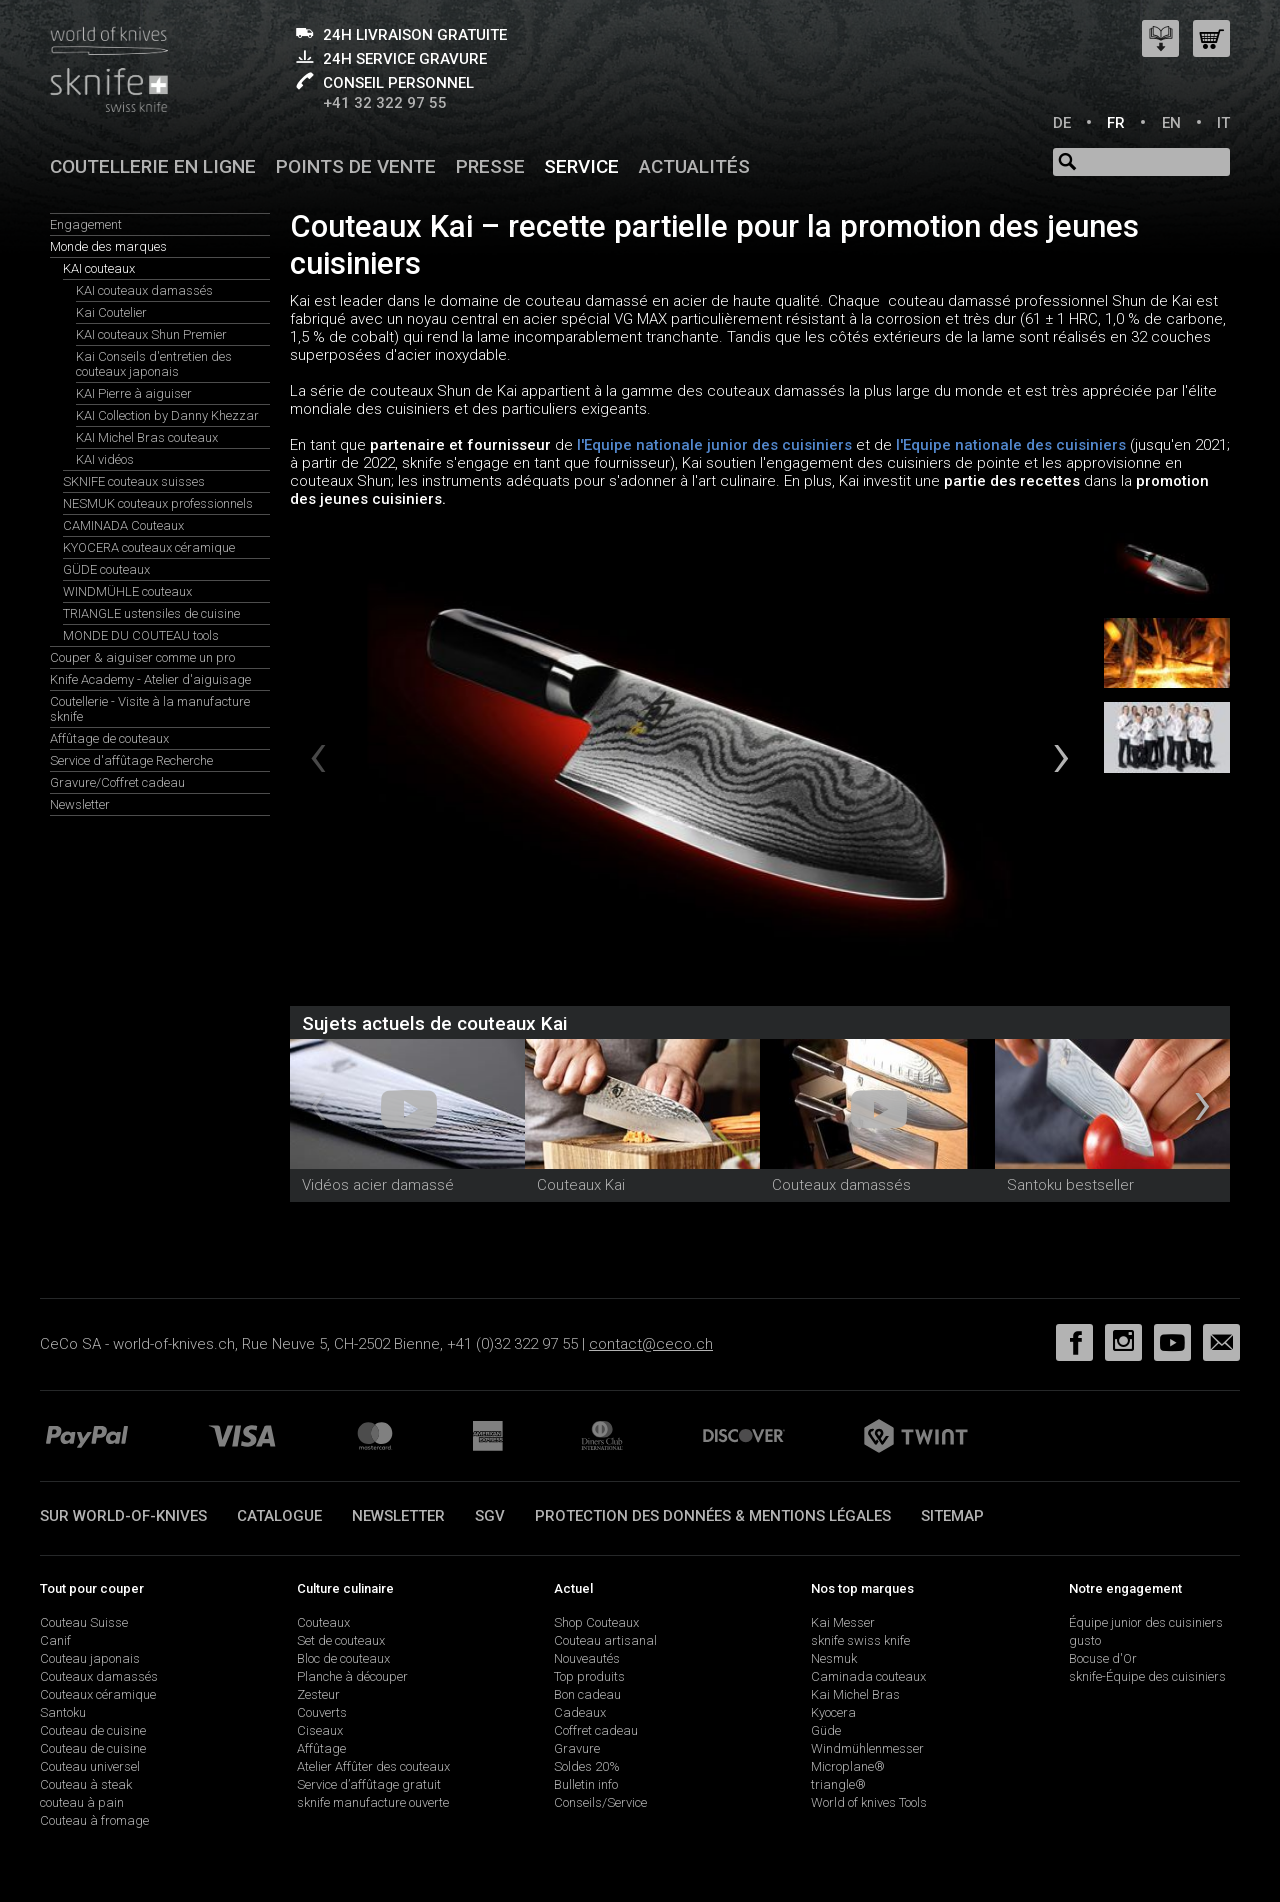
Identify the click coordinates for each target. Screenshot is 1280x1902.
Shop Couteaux (596, 1622)
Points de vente (356, 166)
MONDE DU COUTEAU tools (141, 635)
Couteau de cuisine (93, 1730)
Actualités (694, 166)
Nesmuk (834, 1658)
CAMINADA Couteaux (123, 525)
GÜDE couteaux (106, 569)
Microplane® (848, 1766)
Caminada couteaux (868, 1676)
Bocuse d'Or (1103, 1658)
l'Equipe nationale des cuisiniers (1011, 445)
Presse (490, 166)
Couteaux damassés (841, 1185)
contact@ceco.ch (651, 1344)
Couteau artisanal (605, 1640)
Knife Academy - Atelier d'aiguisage (150, 679)
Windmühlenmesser (867, 1748)
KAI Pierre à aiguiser (134, 393)
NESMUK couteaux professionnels (158, 503)
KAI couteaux (99, 268)
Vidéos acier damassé (378, 1185)
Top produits (589, 1676)
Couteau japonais (90, 1658)
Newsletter (80, 804)
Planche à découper (352, 1676)
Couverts (322, 1712)
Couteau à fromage (94, 1820)
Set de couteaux (341, 1640)
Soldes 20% (587, 1766)
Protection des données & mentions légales (713, 1516)
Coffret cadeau (596, 1730)
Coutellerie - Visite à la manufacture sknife (150, 709)
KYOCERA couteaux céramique (149, 547)
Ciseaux (320, 1730)
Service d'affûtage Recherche (131, 760)
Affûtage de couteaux (109, 738)
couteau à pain (82, 1802)
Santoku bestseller (1070, 1185)
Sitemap (952, 1516)
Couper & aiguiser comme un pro (142, 657)
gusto (1085, 1640)
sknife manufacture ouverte (373, 1802)
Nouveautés (587, 1658)
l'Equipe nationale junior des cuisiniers (712, 445)
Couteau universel (90, 1766)
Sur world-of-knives (123, 1516)
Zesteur (318, 1694)
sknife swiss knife (860, 1640)
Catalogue (279, 1516)
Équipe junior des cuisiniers (1146, 1622)
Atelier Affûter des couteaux (373, 1766)
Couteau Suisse (84, 1622)
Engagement (86, 224)
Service (581, 166)
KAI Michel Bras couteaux (147, 437)
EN (1171, 123)
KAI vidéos (105, 459)
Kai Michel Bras (855, 1694)
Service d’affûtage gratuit (369, 1784)
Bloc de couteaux (343, 1658)
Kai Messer (843, 1622)
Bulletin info (586, 1784)
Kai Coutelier (111, 312)
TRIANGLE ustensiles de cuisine (151, 613)
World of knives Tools (869, 1802)
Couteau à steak (86, 1784)
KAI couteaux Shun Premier (151, 334)
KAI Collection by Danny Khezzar (167, 415)
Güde (826, 1730)
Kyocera (833, 1712)
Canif (55, 1640)
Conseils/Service (600, 1802)
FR (1116, 123)
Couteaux (323, 1622)
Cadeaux (580, 1712)
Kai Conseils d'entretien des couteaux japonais (154, 364)
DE (1062, 123)
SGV (490, 1516)
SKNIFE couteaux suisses (134, 481)
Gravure (577, 1748)
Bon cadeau (587, 1694)
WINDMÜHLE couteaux (127, 591)
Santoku (63, 1712)
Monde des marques (108, 246)
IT (1223, 123)
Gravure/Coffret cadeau (117, 782)
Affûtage (321, 1748)
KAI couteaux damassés (144, 290)
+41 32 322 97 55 (385, 103)
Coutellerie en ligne (153, 166)
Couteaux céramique (98, 1694)
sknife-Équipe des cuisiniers (1147, 1676)
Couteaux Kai (581, 1185)
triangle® (838, 1784)
